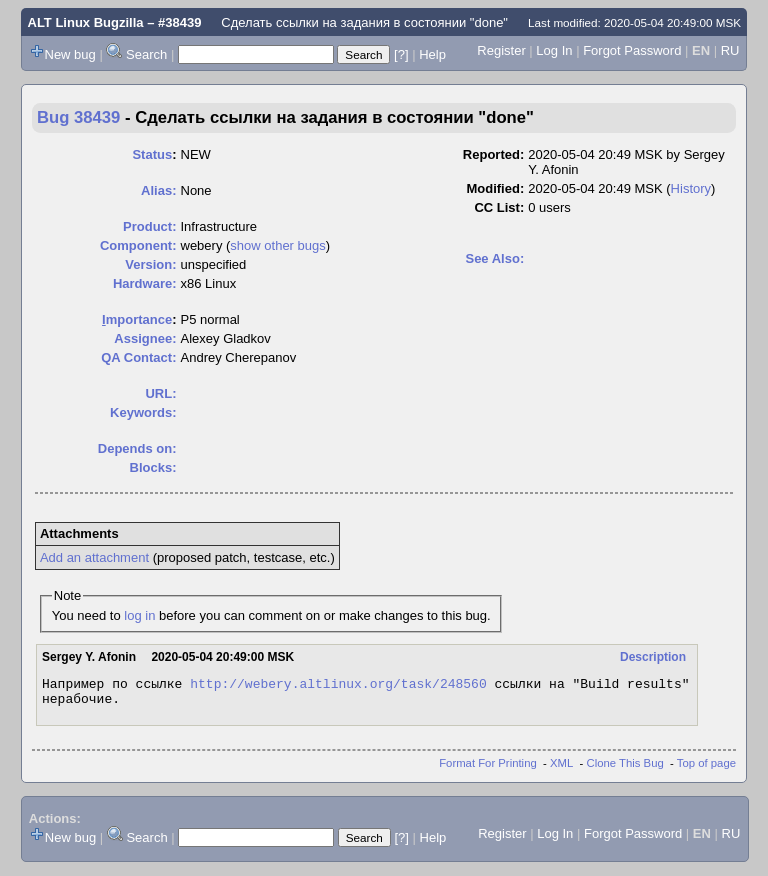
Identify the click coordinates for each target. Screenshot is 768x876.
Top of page (706, 769)
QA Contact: (138, 357)
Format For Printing (488, 769)
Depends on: (137, 448)
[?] (401, 54)
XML (561, 769)
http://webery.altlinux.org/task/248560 (338, 686)
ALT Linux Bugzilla (86, 22)
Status (152, 154)
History (691, 188)
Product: (149, 226)
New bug (70, 54)
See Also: (494, 258)
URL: (160, 393)
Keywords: (143, 412)
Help (432, 54)
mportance (137, 319)
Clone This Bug (625, 769)
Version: (150, 264)
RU (730, 50)
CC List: (499, 207)
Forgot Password (632, 50)
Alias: (158, 190)
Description (653, 657)
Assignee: (145, 338)
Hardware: (145, 283)
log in (139, 615)
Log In (554, 50)
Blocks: (153, 467)
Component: (138, 245)
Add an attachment (94, 557)
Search (146, 54)
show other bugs (277, 245)
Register (501, 50)
